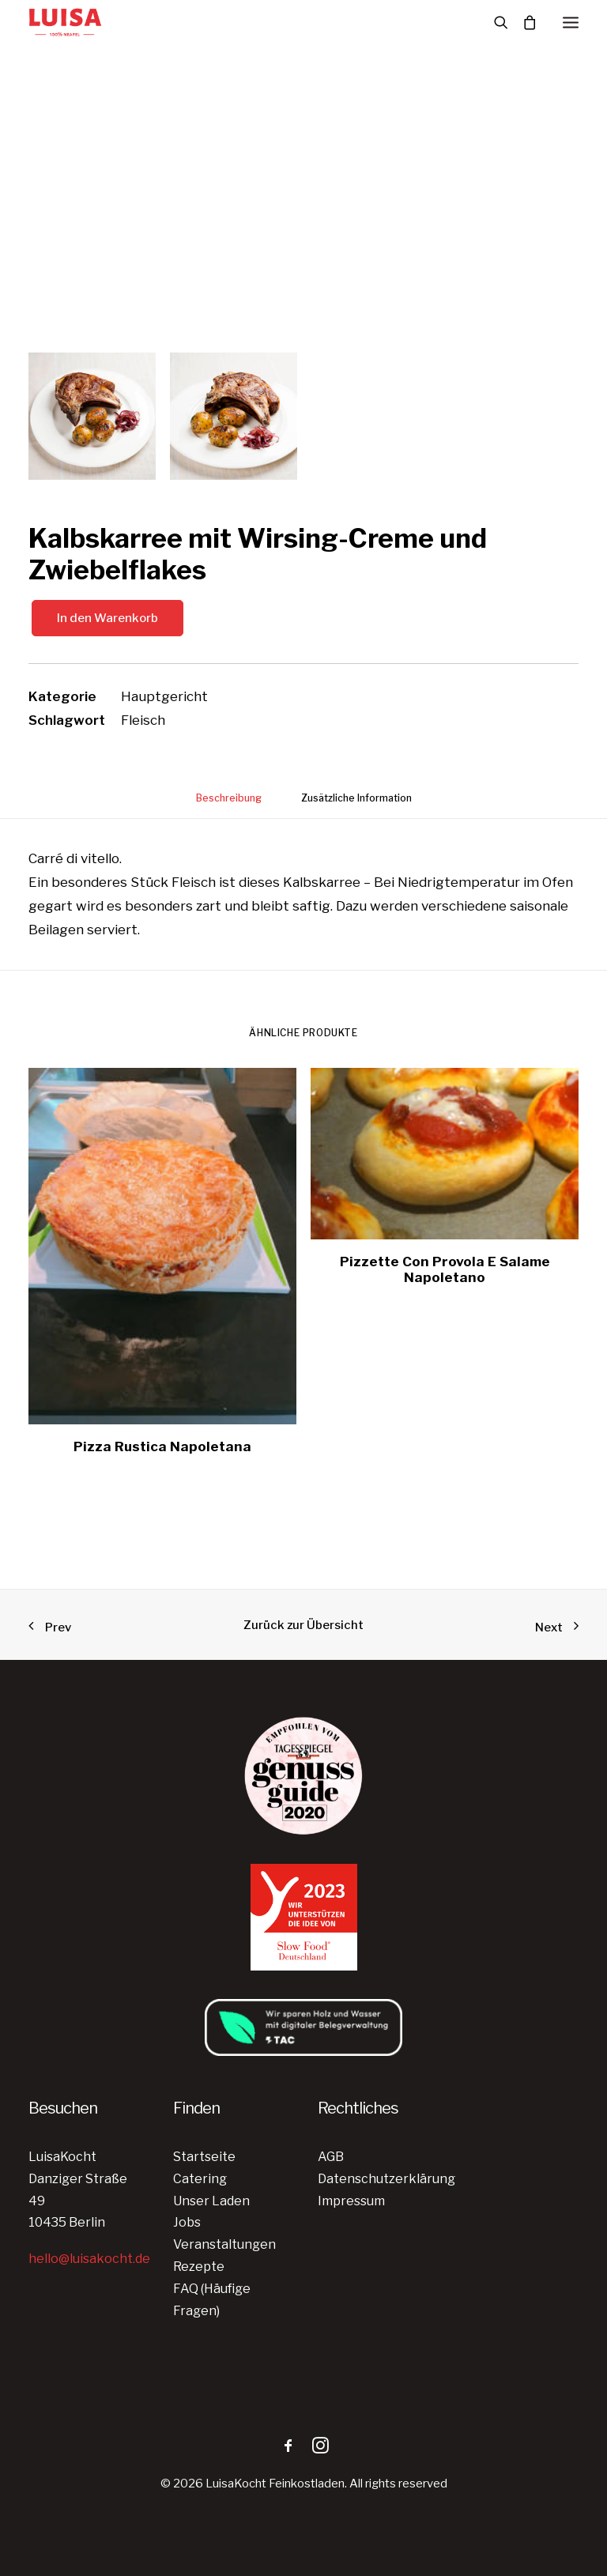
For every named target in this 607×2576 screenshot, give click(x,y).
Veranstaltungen (224, 2244)
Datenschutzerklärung (386, 2178)
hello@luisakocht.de (89, 2258)
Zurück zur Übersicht (303, 1625)
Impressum (351, 2200)
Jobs (187, 2222)
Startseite (204, 2156)
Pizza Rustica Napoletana (162, 1446)
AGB (331, 2156)
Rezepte (198, 2266)
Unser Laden (211, 2200)
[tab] (229, 804)
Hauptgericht (164, 696)
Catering (200, 2178)
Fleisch (143, 720)
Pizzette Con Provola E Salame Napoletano (445, 1269)
